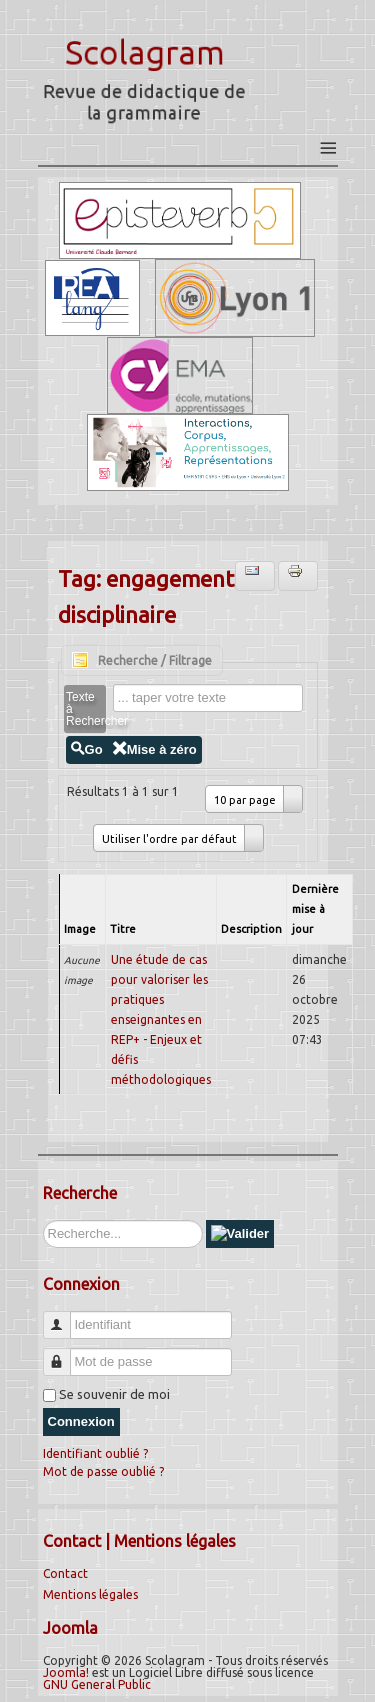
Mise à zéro (155, 749)
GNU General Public (97, 1684)
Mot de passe (64, 1353)
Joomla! (66, 1672)
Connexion (81, 1421)
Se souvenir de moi (114, 1394)
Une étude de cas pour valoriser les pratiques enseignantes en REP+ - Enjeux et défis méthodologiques (161, 1019)
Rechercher (43, 1220)
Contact (65, 1573)
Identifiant (64, 1316)
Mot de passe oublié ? (103, 1471)
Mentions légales (90, 1594)
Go (87, 749)
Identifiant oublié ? (95, 1453)
